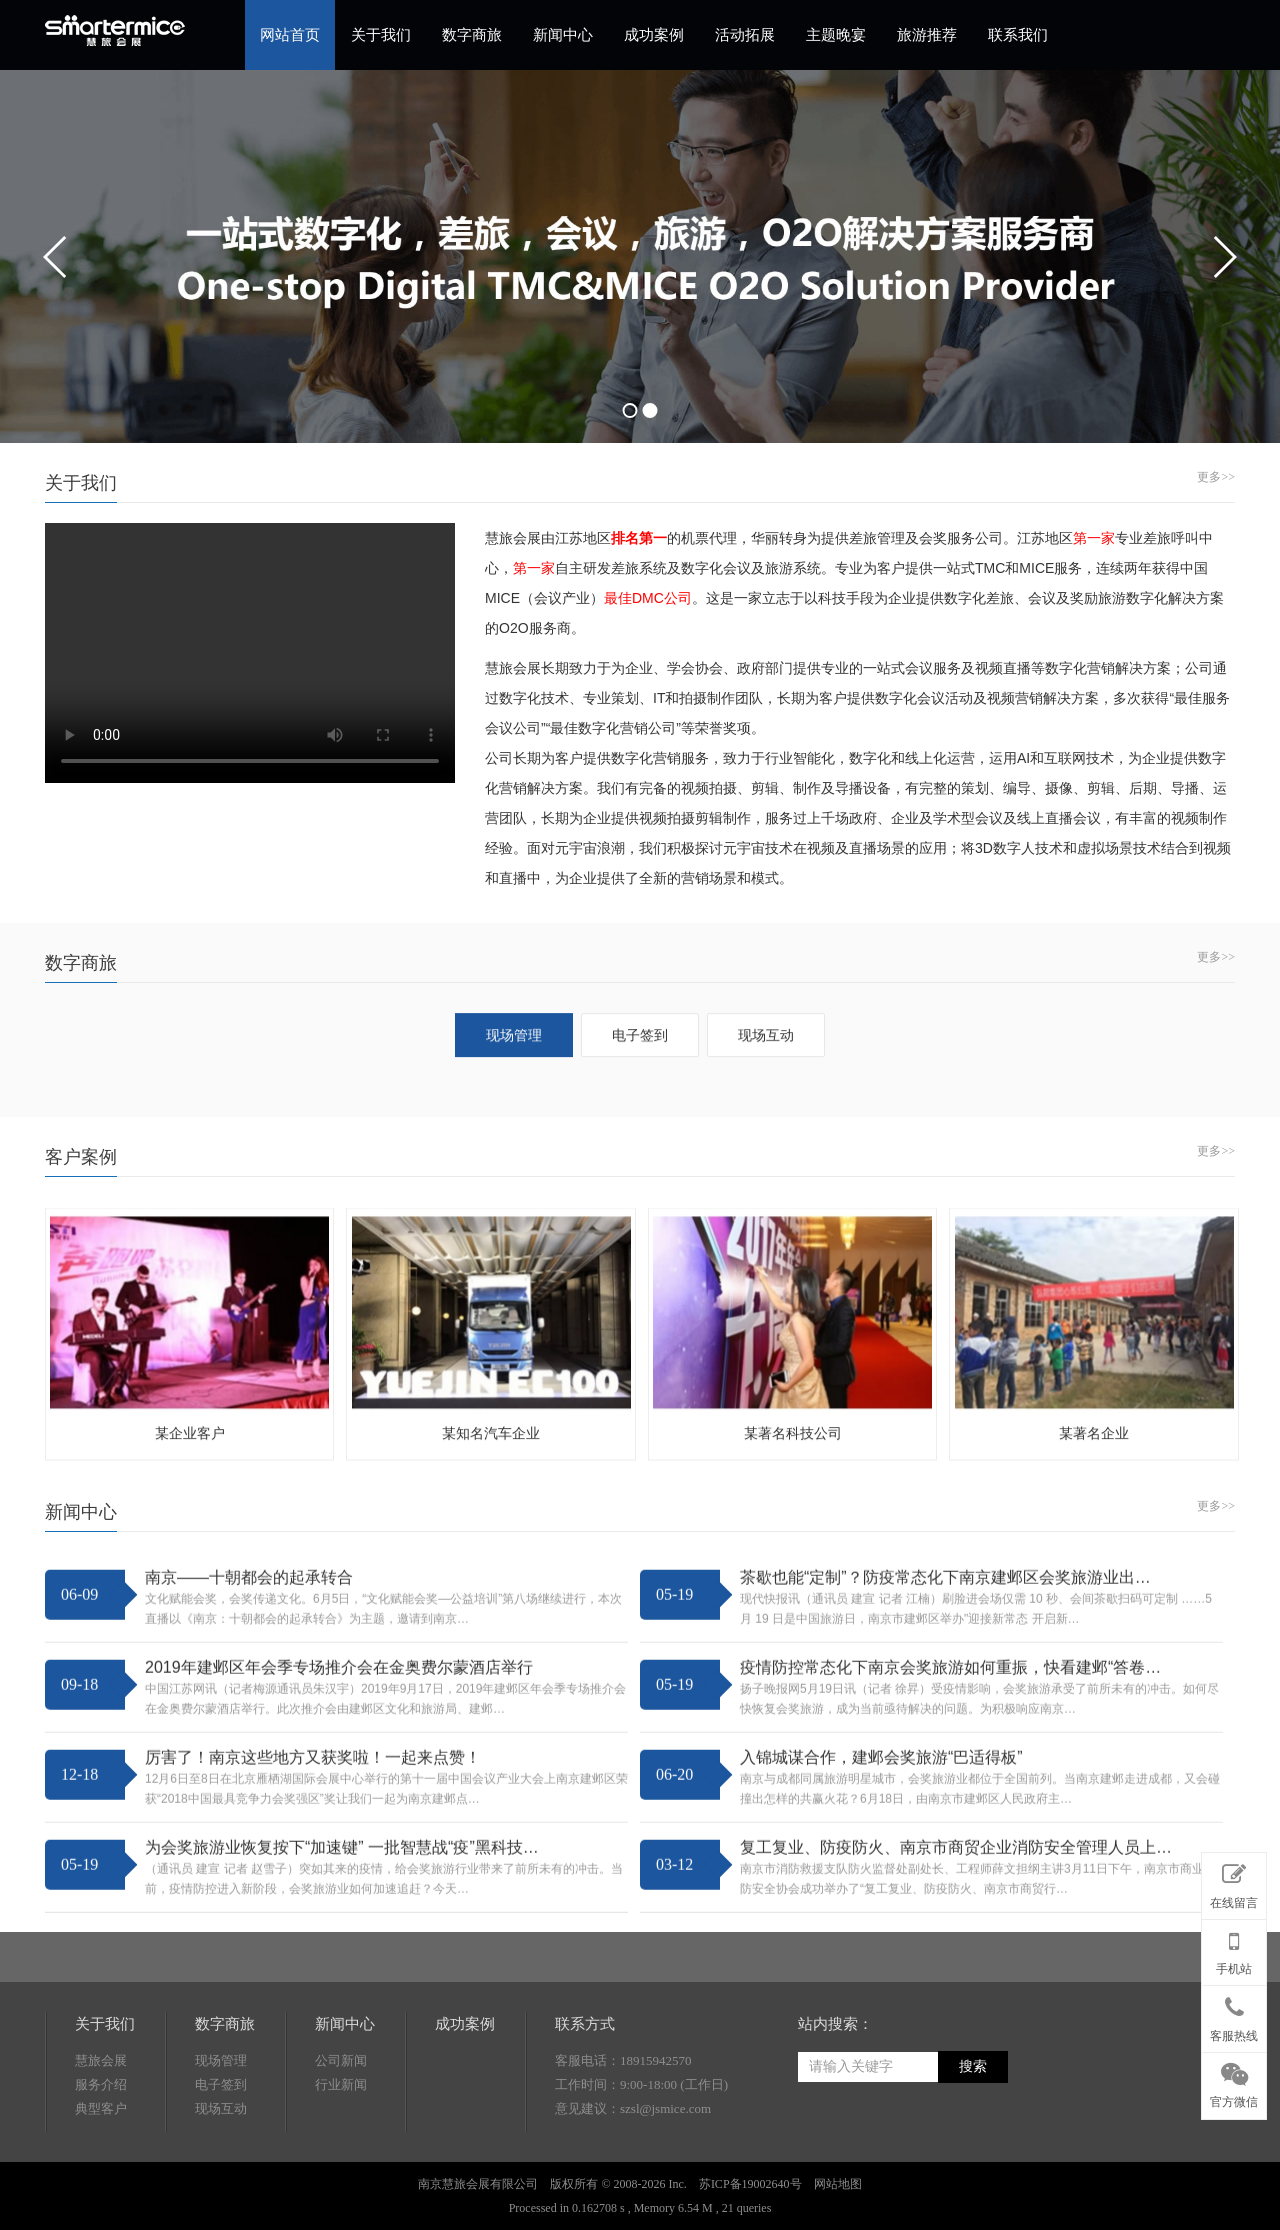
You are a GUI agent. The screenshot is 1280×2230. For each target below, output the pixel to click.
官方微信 (1234, 2082)
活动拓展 (745, 35)
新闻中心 (563, 35)
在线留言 (1234, 1882)
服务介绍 (101, 2200)
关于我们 (381, 35)
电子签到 (221, 2200)
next (1224, 257)
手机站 (1234, 1949)
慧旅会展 (101, 2176)
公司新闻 (341, 2176)
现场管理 (221, 2176)
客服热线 (1234, 2015)
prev (56, 257)
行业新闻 (341, 2200)
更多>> (1216, 477)
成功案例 (654, 35)
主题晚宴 (836, 35)
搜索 (973, 2182)
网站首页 (290, 35)
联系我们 (1018, 35)
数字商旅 (472, 35)
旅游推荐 (927, 35)
